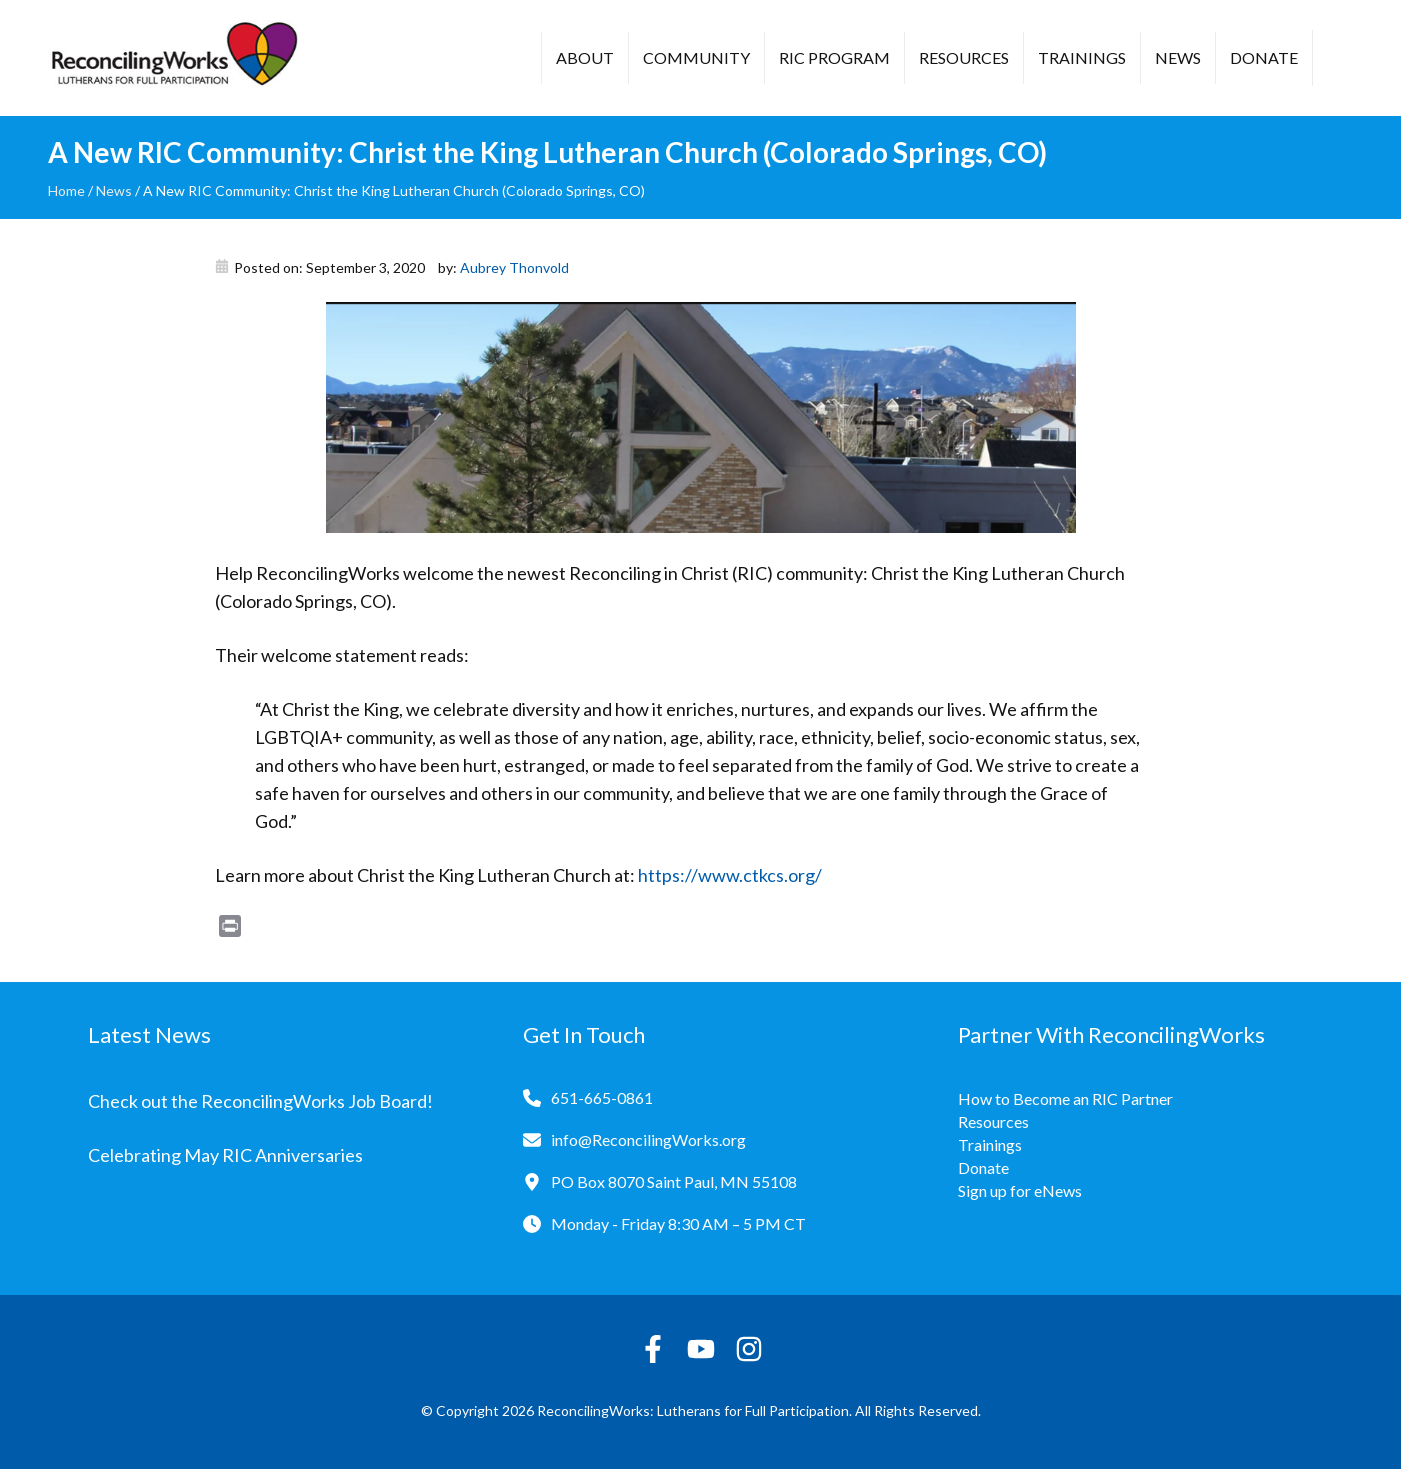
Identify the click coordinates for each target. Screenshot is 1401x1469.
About (585, 57)
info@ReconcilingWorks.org (648, 1139)
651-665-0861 (602, 1097)
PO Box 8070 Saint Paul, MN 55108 (674, 1181)
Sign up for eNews (1020, 1190)
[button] (1343, 60)
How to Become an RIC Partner (1065, 1098)
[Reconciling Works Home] (173, 58)
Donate (1264, 57)
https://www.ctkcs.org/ (730, 875)
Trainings (1082, 57)
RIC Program (834, 57)
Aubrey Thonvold (514, 267)
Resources (964, 57)
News (1178, 57)
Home (66, 190)
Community (696, 57)
